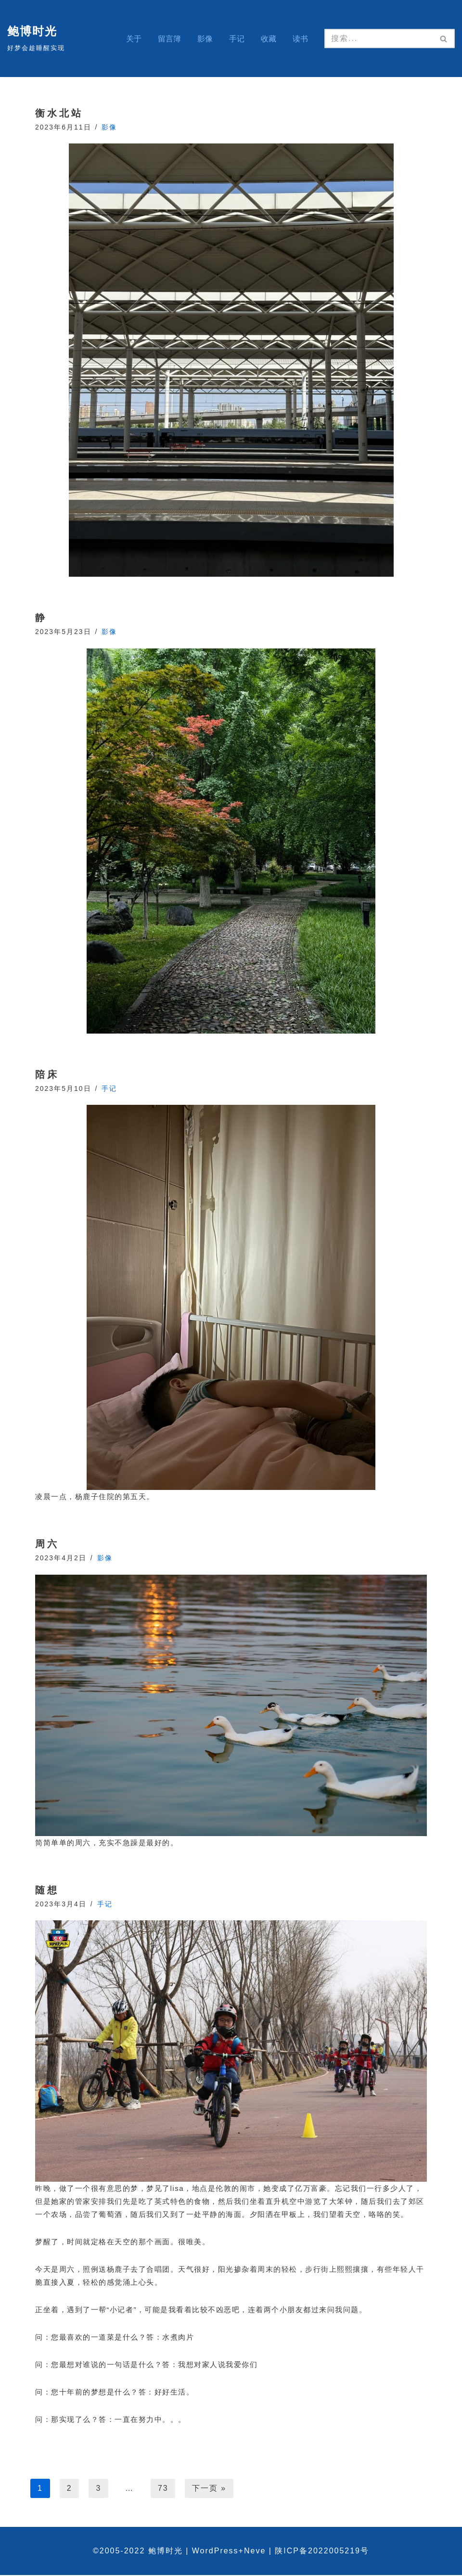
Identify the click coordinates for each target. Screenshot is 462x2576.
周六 (47, 1544)
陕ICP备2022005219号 (322, 2552)
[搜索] (378, 38)
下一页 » (210, 2489)
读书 (300, 39)
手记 (236, 39)
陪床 (47, 1075)
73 (163, 2489)
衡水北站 (59, 113)
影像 (205, 39)
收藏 (268, 39)
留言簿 (169, 39)
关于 (133, 39)
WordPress (215, 2552)
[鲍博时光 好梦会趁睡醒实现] (36, 38)
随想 (47, 1890)
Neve (255, 2552)
